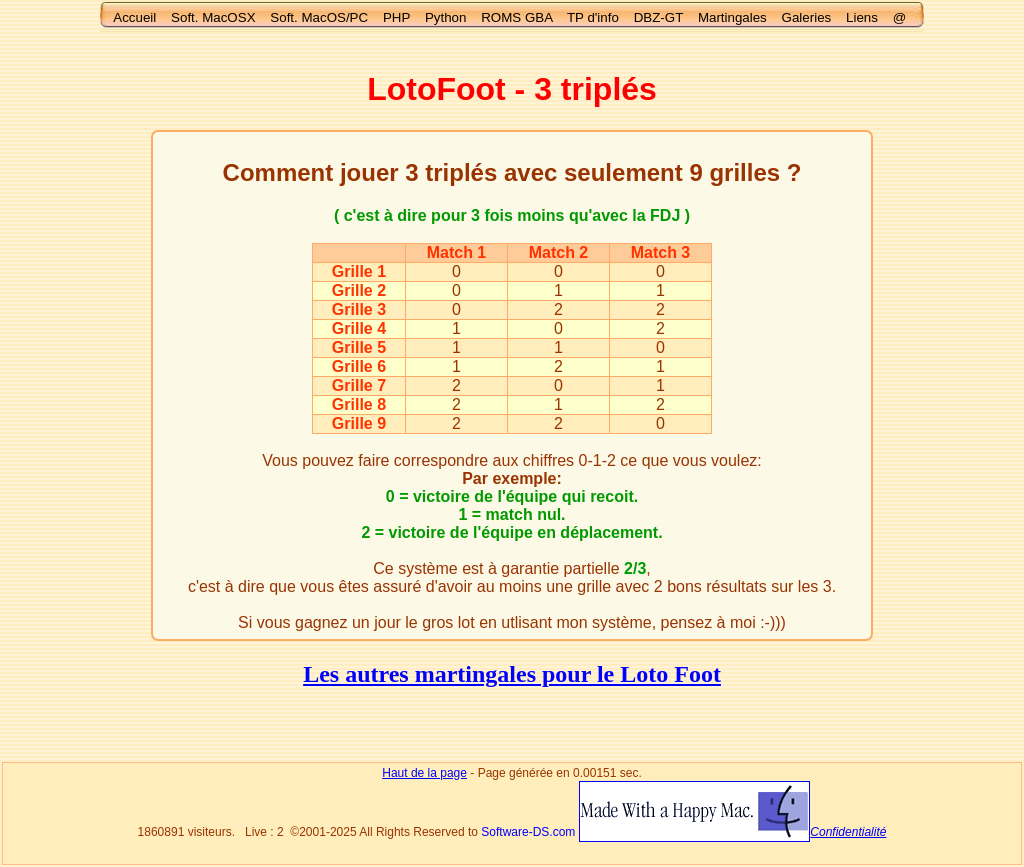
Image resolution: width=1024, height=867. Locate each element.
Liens (862, 17)
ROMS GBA (516, 17)
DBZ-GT (658, 17)
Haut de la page (424, 773)
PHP (396, 17)
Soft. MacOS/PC (319, 17)
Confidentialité (848, 832)
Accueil (134, 17)
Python (446, 17)
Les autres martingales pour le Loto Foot (512, 674)
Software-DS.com (528, 832)
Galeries (807, 17)
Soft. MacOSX (213, 17)
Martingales (732, 17)
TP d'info (593, 17)
